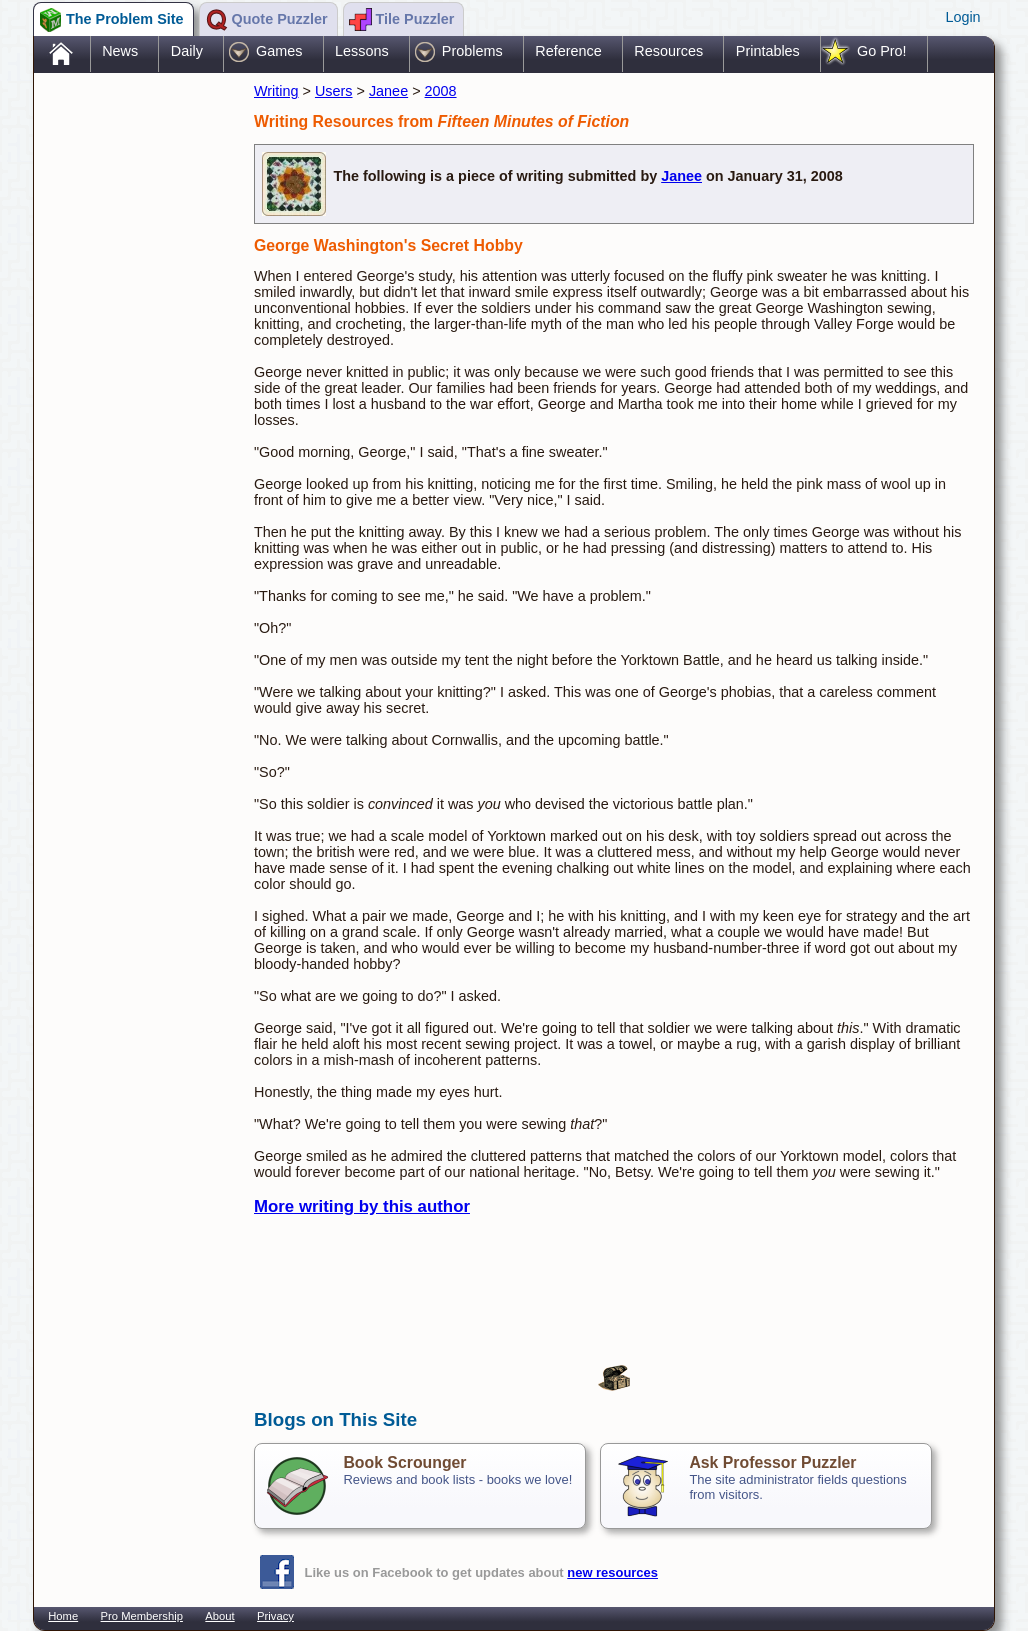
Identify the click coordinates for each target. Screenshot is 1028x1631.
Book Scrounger (404, 1462)
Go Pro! (882, 51)
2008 (441, 91)
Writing (276, 91)
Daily (187, 51)
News (120, 51)
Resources (668, 51)
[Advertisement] (134, 393)
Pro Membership (142, 1616)
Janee (388, 91)
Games (279, 51)
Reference (568, 51)
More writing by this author (362, 1206)
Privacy (275, 1616)
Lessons (362, 51)
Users (334, 91)
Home (63, 1616)
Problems (472, 51)
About (219, 1616)
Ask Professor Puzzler (772, 1462)
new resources (612, 1572)
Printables (768, 51)
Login (962, 17)
